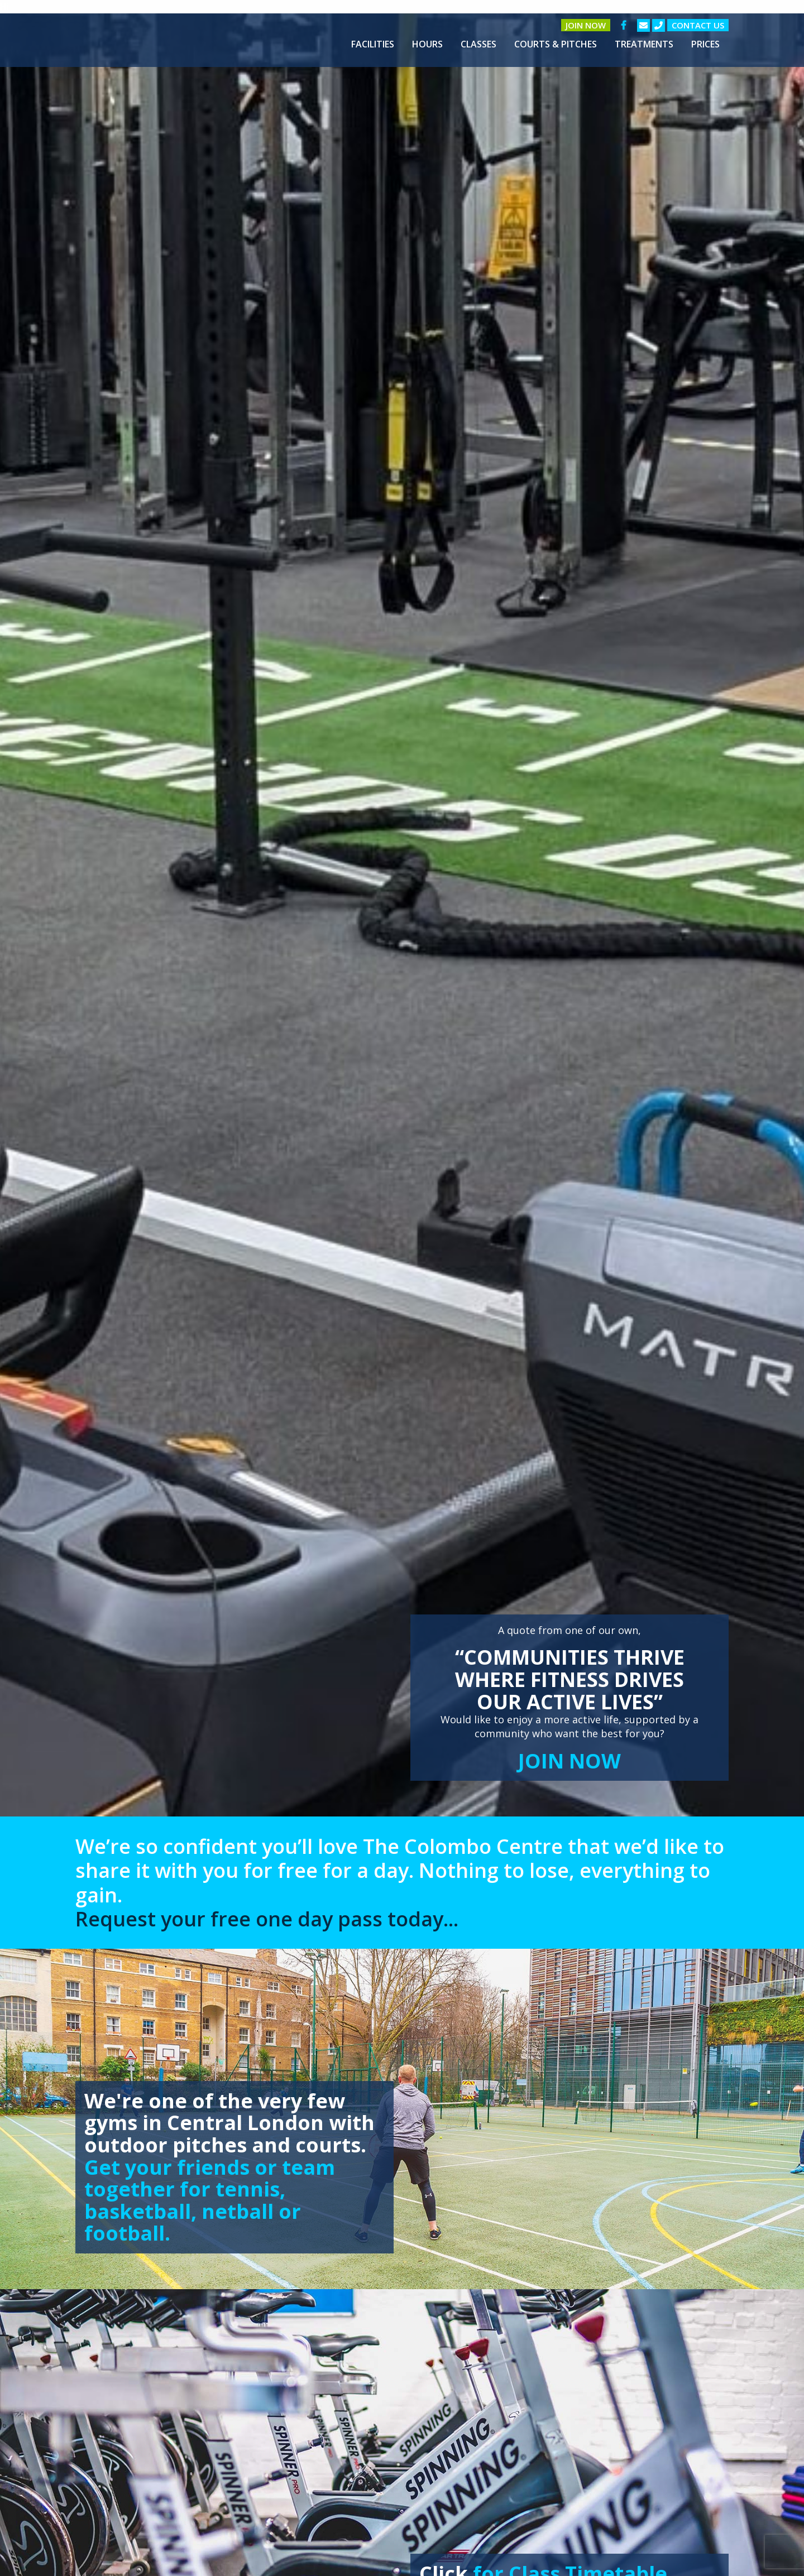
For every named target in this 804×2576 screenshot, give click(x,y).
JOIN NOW (569, 1761)
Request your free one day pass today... (266, 1919)
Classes (478, 44)
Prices (705, 44)
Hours (427, 44)
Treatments (644, 44)
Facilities (372, 44)
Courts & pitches (555, 44)
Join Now (586, 25)
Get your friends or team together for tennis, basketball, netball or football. (209, 2200)
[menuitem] (372, 44)
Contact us (698, 25)
